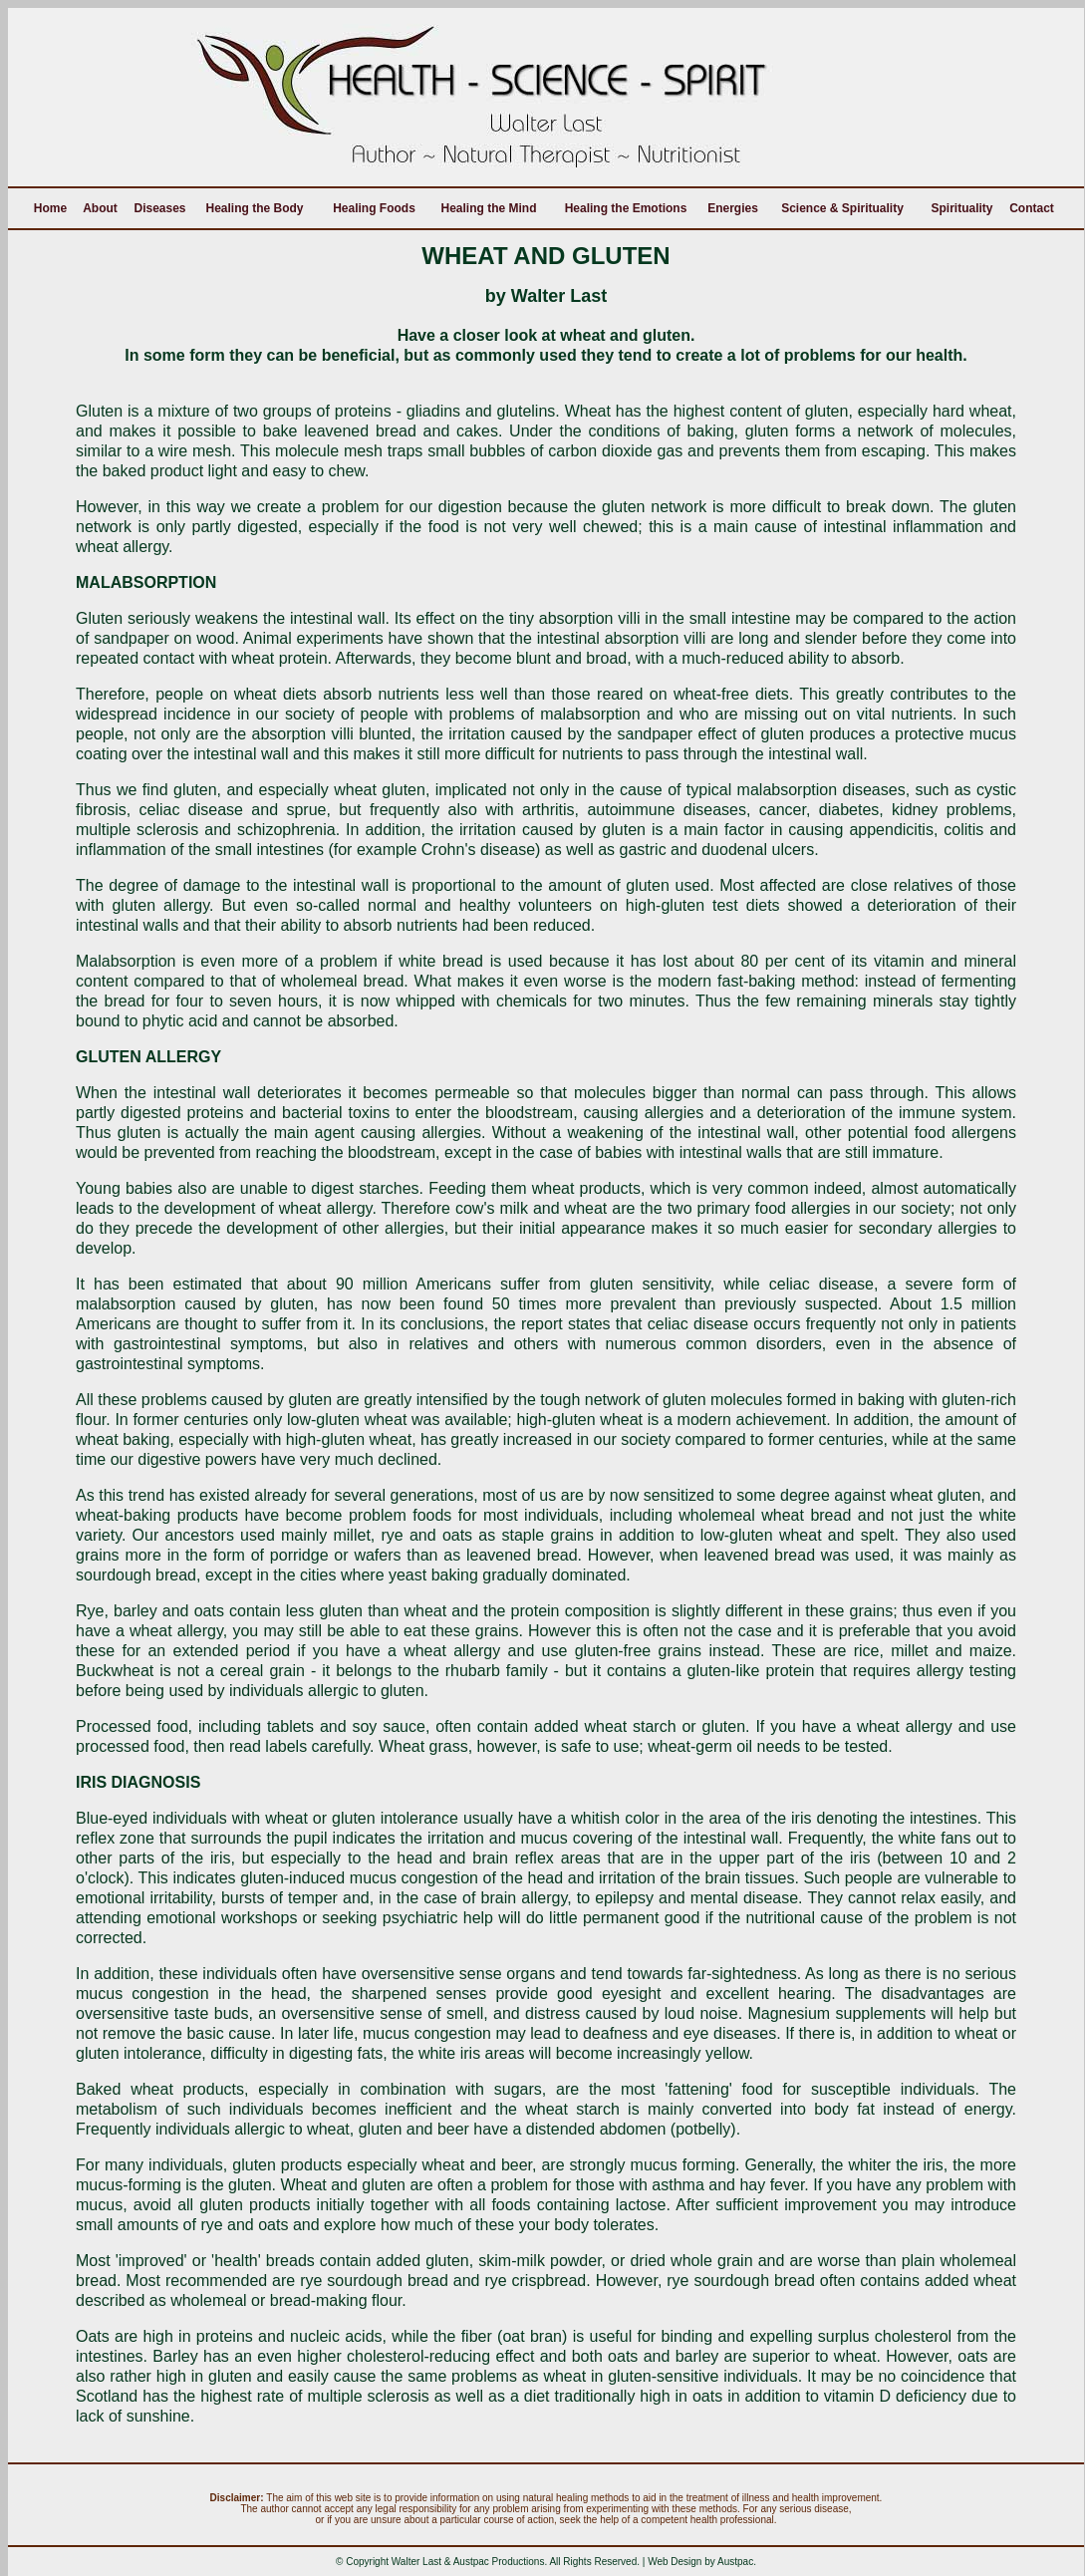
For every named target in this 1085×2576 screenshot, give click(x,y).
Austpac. (736, 2561)
